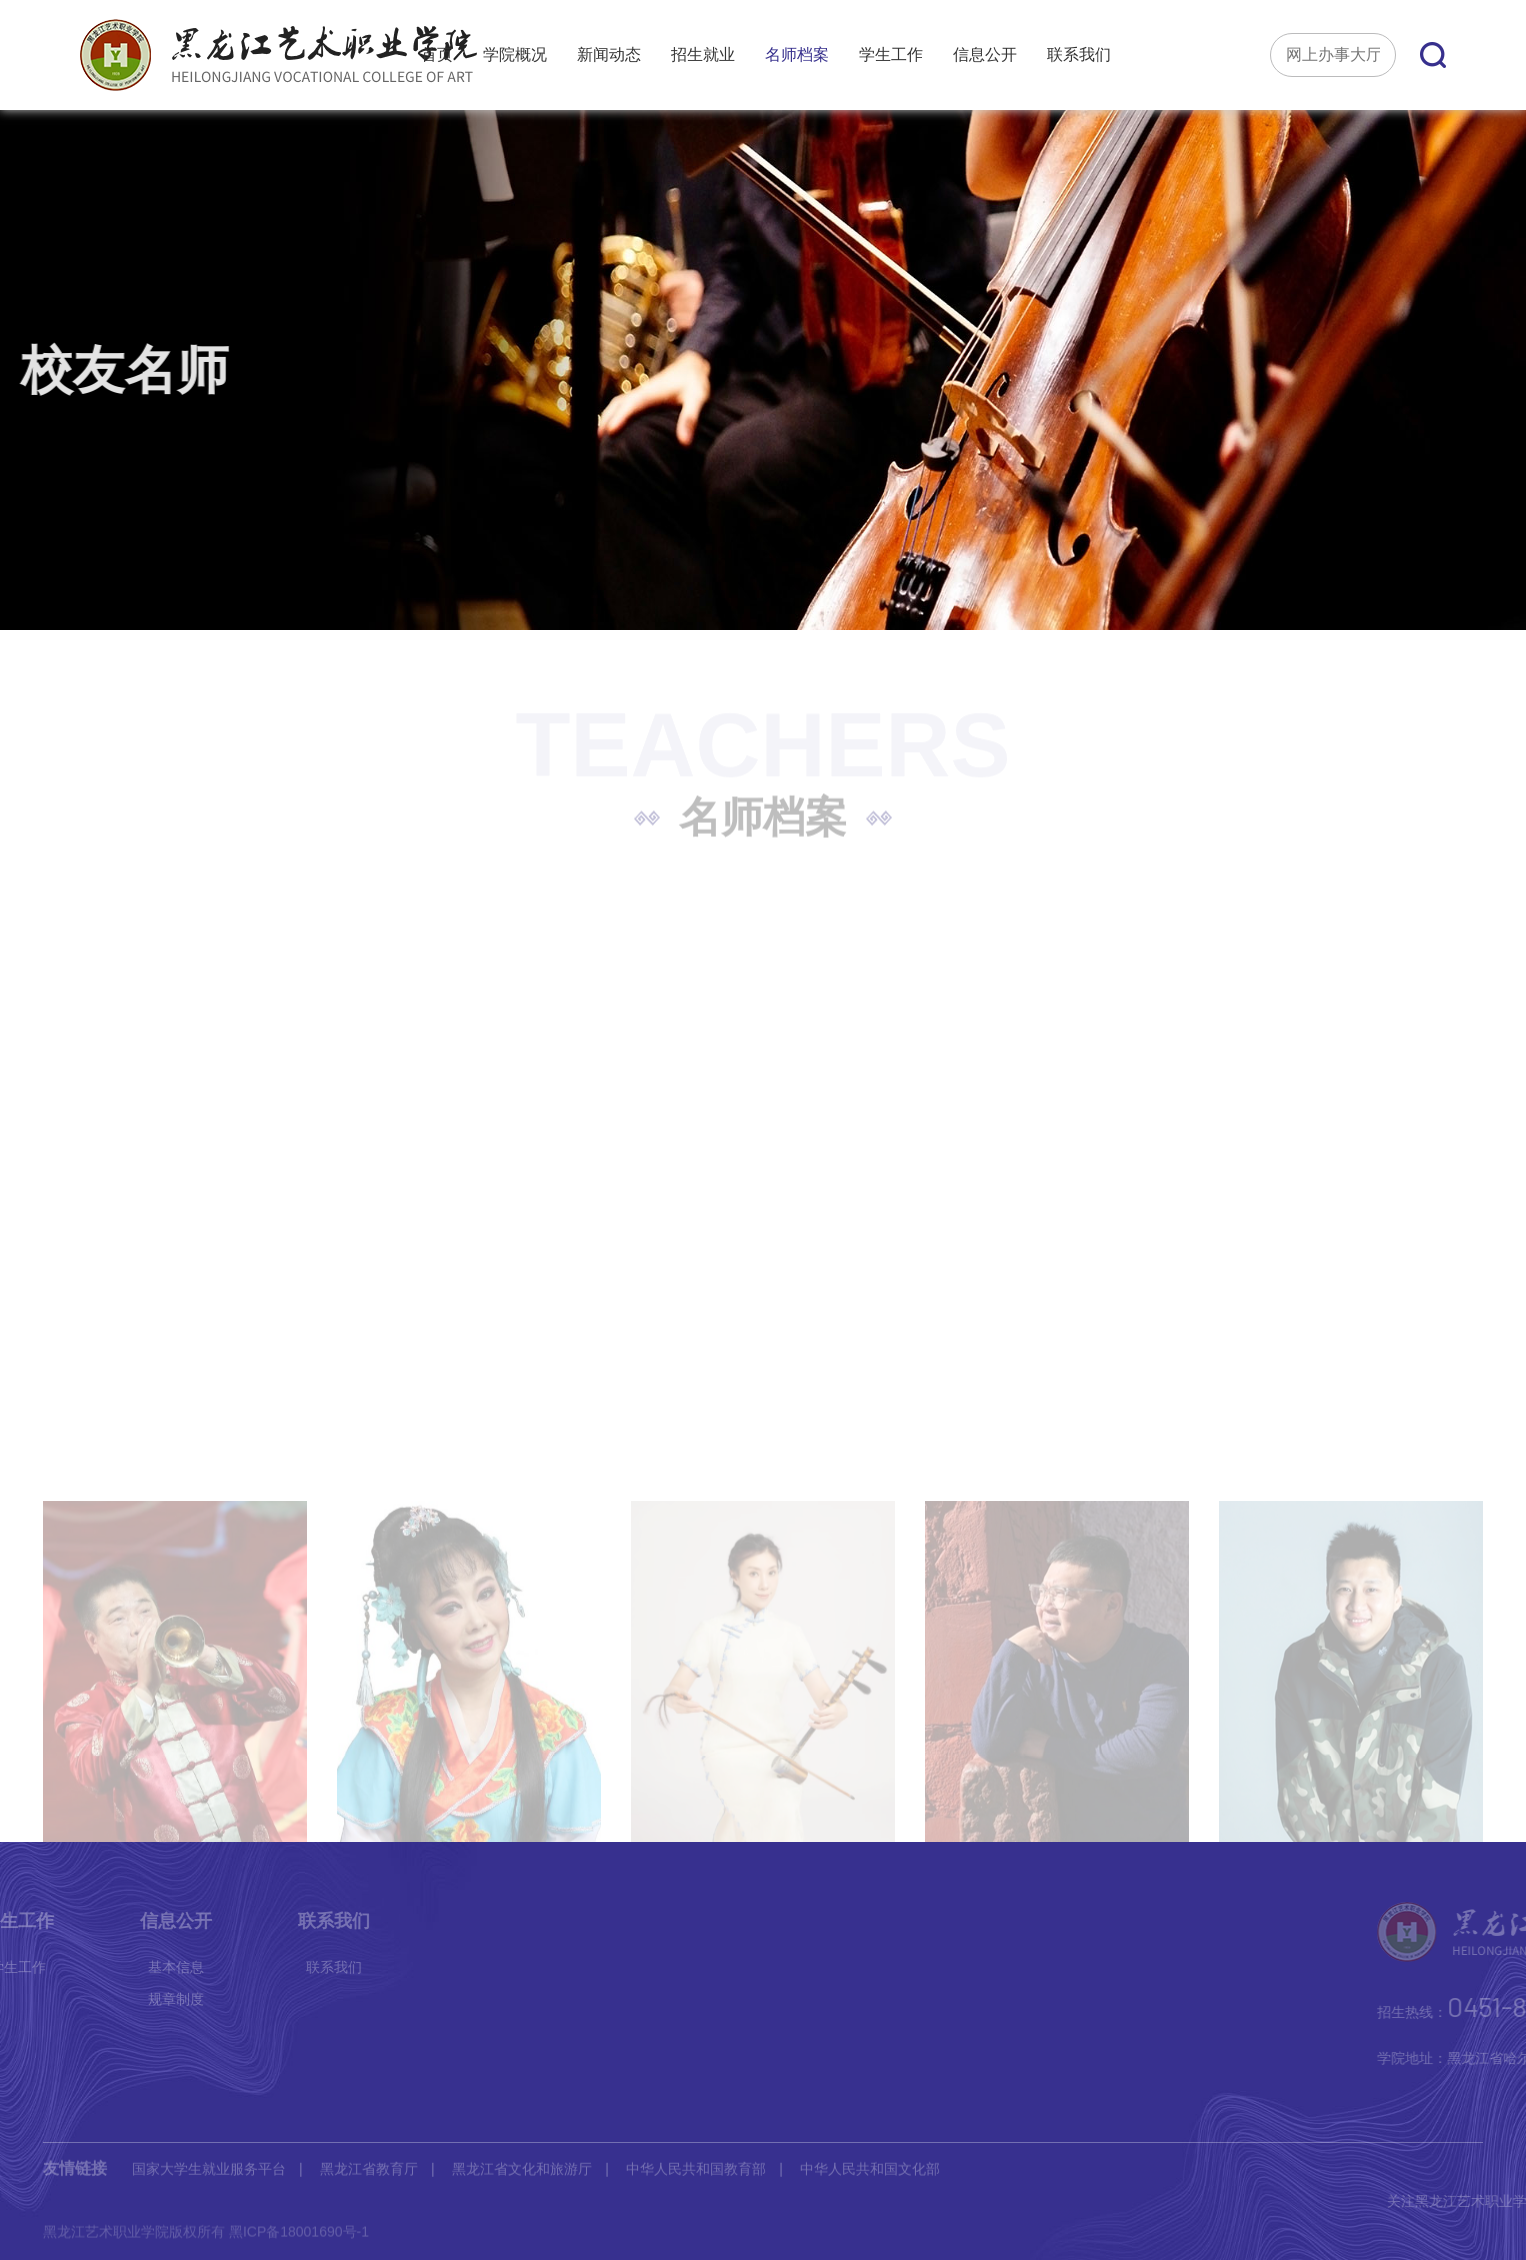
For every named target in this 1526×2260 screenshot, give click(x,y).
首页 (437, 55)
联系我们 (1079, 55)
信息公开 (985, 55)
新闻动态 (609, 55)
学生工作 (891, 55)
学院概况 (515, 55)
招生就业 (703, 55)
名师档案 (797, 55)
